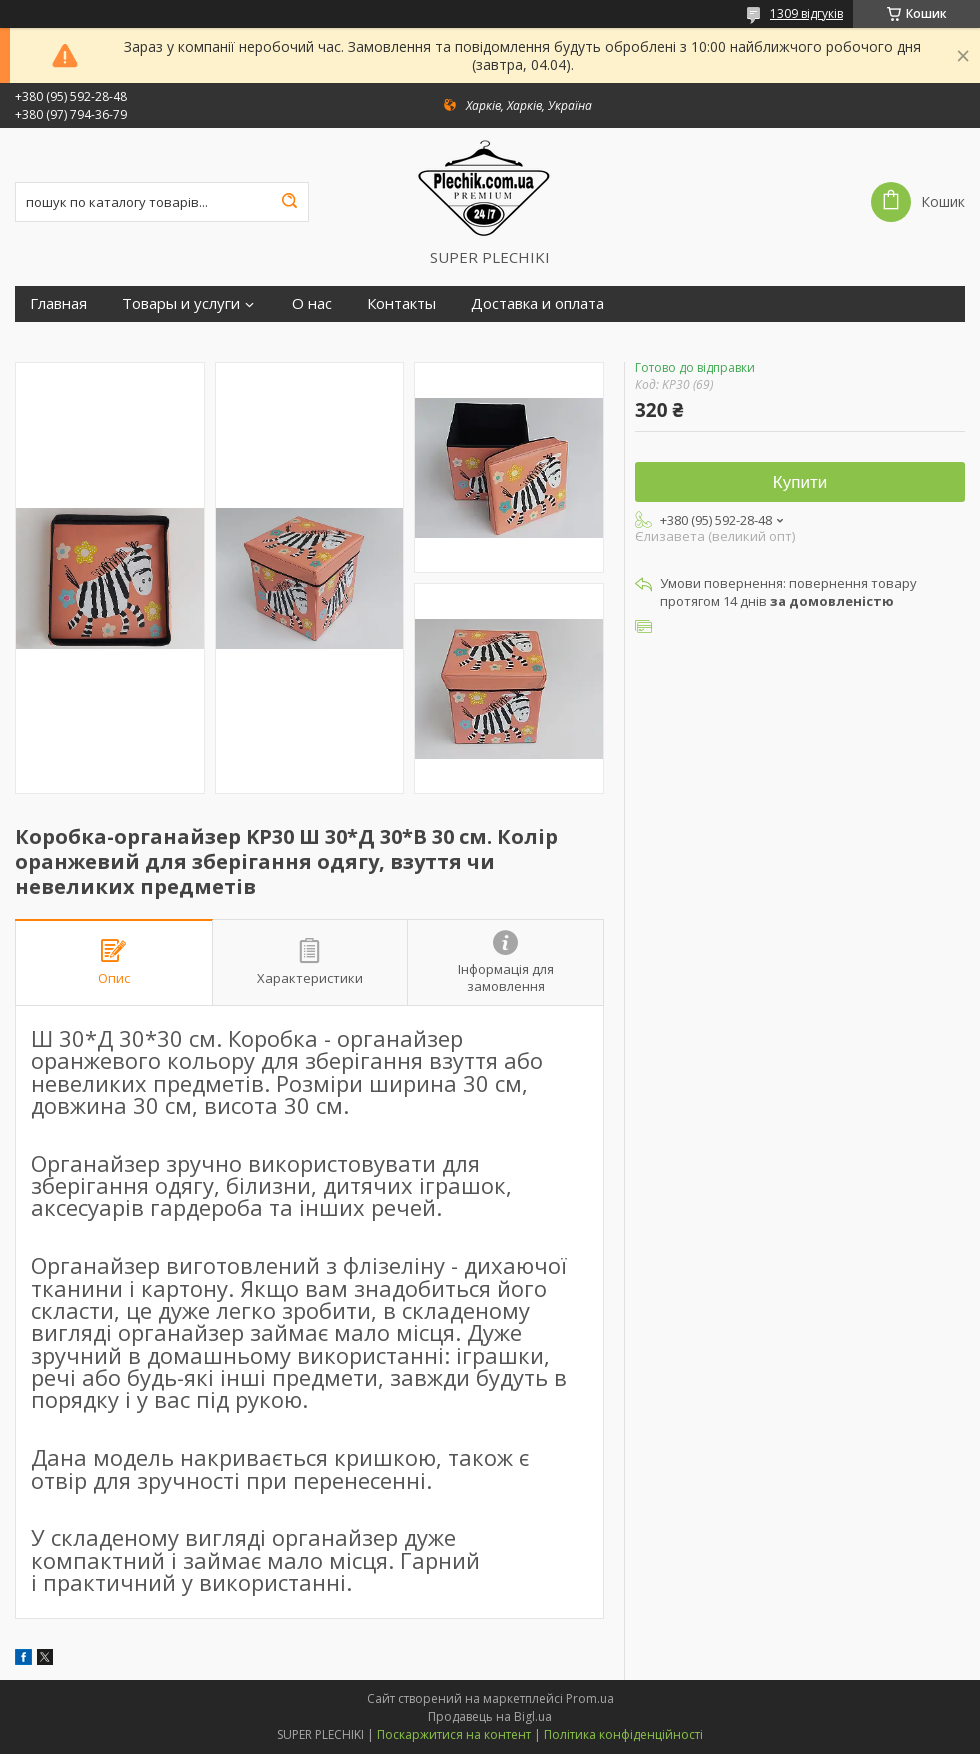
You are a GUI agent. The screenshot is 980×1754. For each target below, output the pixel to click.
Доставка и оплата (537, 303)
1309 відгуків (806, 13)
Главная (58, 303)
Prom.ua (590, 1698)
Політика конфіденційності (623, 1734)
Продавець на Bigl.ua (490, 1716)
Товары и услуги (181, 303)
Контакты (401, 303)
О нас (312, 303)
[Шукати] (289, 202)
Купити (800, 482)
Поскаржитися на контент (454, 1734)
